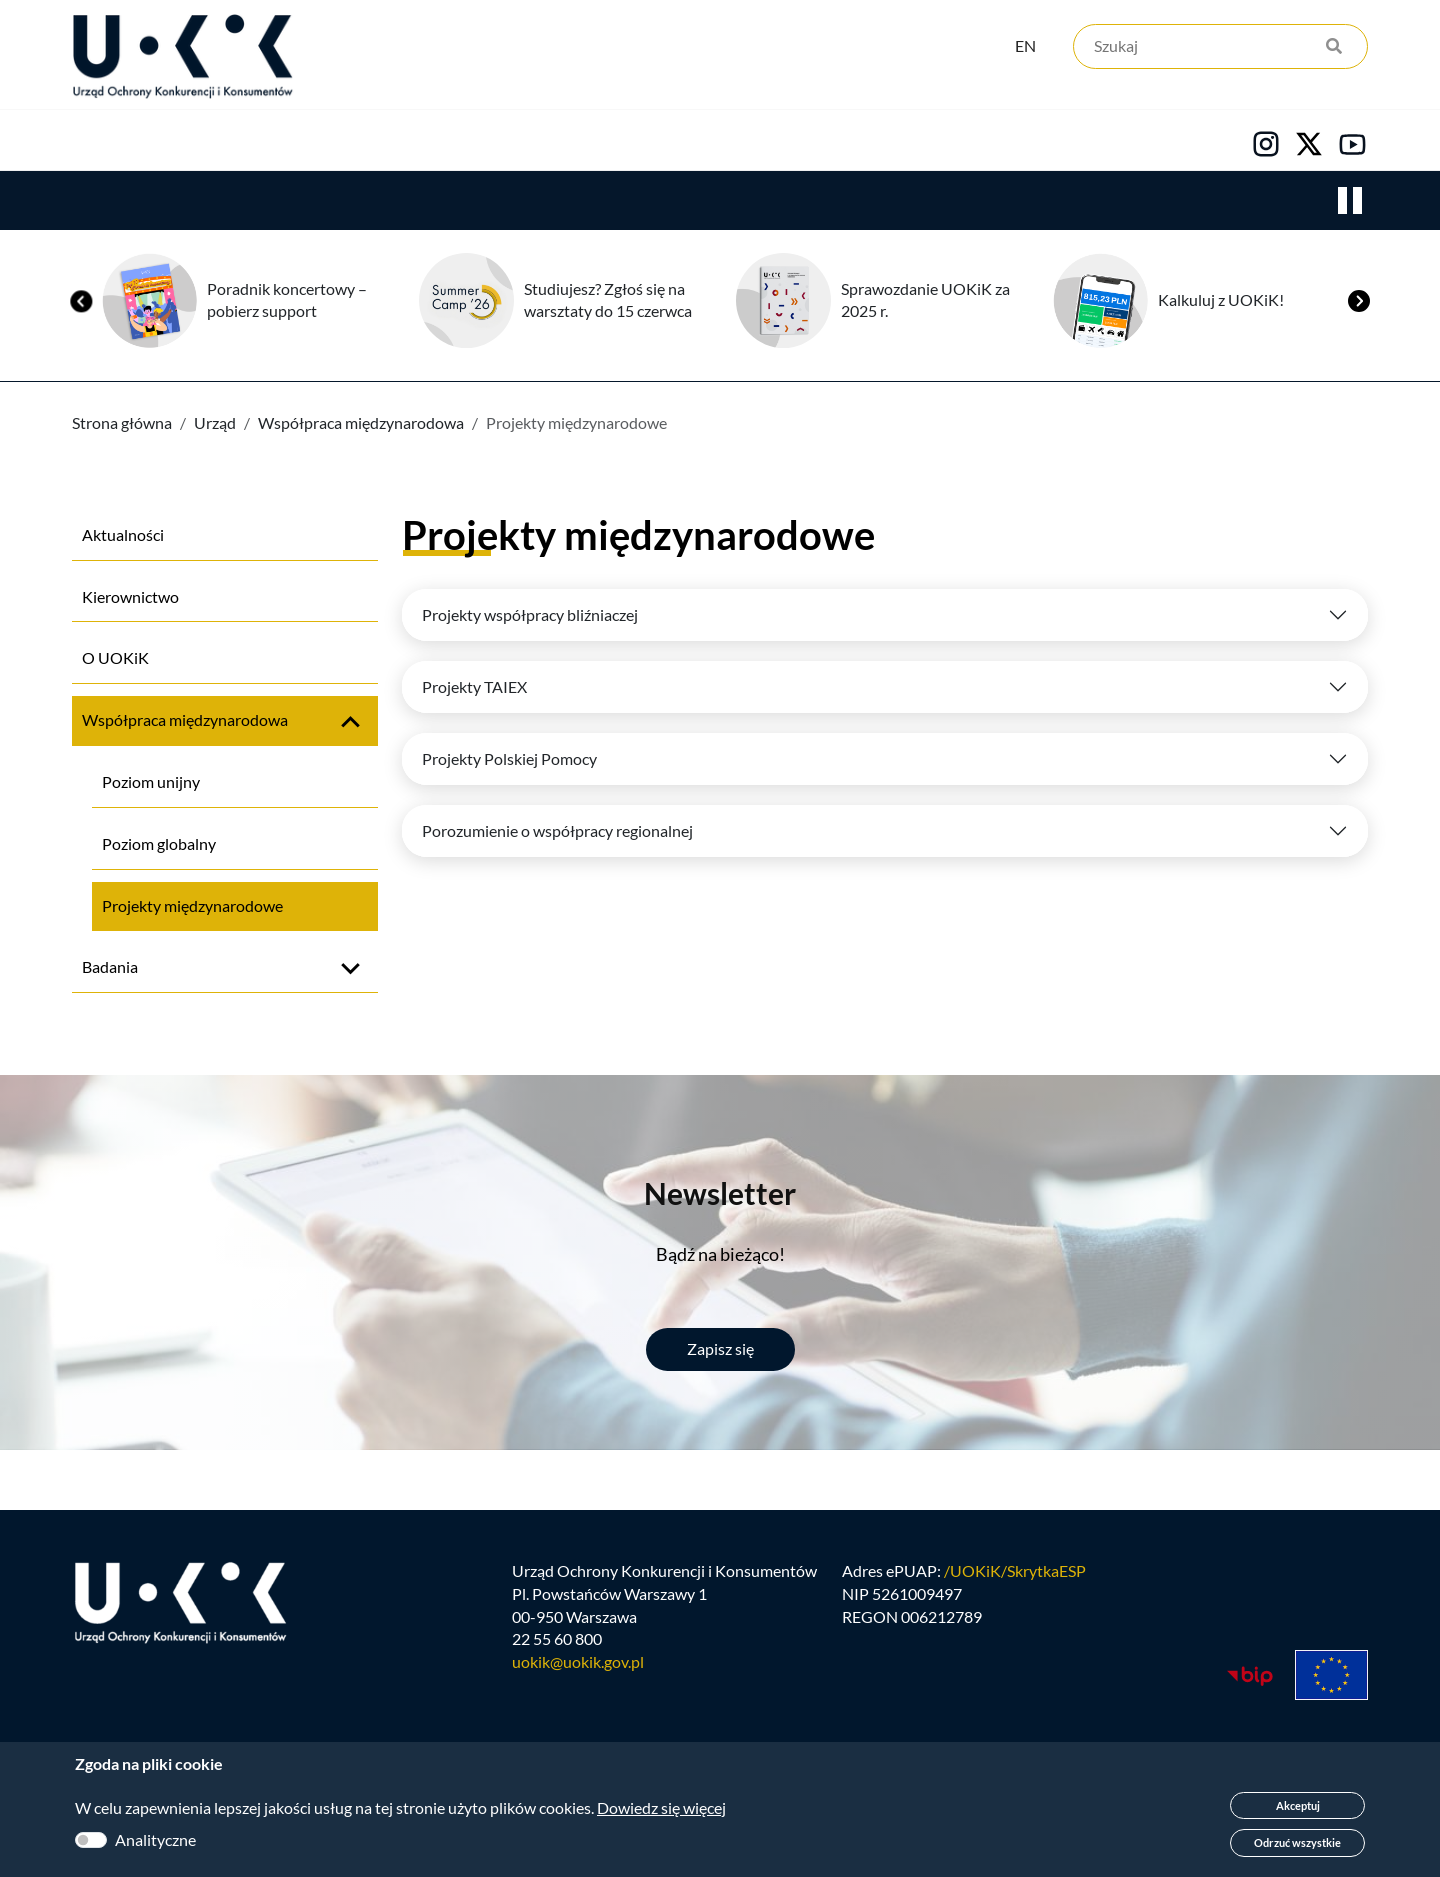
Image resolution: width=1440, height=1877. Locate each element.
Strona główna (122, 423)
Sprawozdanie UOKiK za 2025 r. (925, 301)
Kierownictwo (130, 597)
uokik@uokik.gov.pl (578, 1663)
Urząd (95, 141)
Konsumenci (432, 141)
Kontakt (887, 141)
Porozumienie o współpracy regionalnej (557, 831)
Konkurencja (250, 141)
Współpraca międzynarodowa (361, 423)
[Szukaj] (1220, 47)
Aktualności (123, 535)
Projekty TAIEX (474, 687)
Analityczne (155, 1839)
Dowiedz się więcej (661, 1807)
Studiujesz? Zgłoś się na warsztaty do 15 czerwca (608, 301)
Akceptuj (1298, 1805)
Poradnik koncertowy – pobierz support (287, 301)
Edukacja (598, 141)
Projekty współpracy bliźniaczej (530, 615)
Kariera (744, 141)
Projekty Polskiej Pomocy (509, 759)
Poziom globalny (159, 844)
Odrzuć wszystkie (1297, 1842)
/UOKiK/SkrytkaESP (1015, 1572)
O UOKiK (115, 658)
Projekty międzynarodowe (192, 906)
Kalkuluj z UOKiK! (1221, 300)
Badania (110, 967)
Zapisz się (720, 1349)
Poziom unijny (151, 782)
